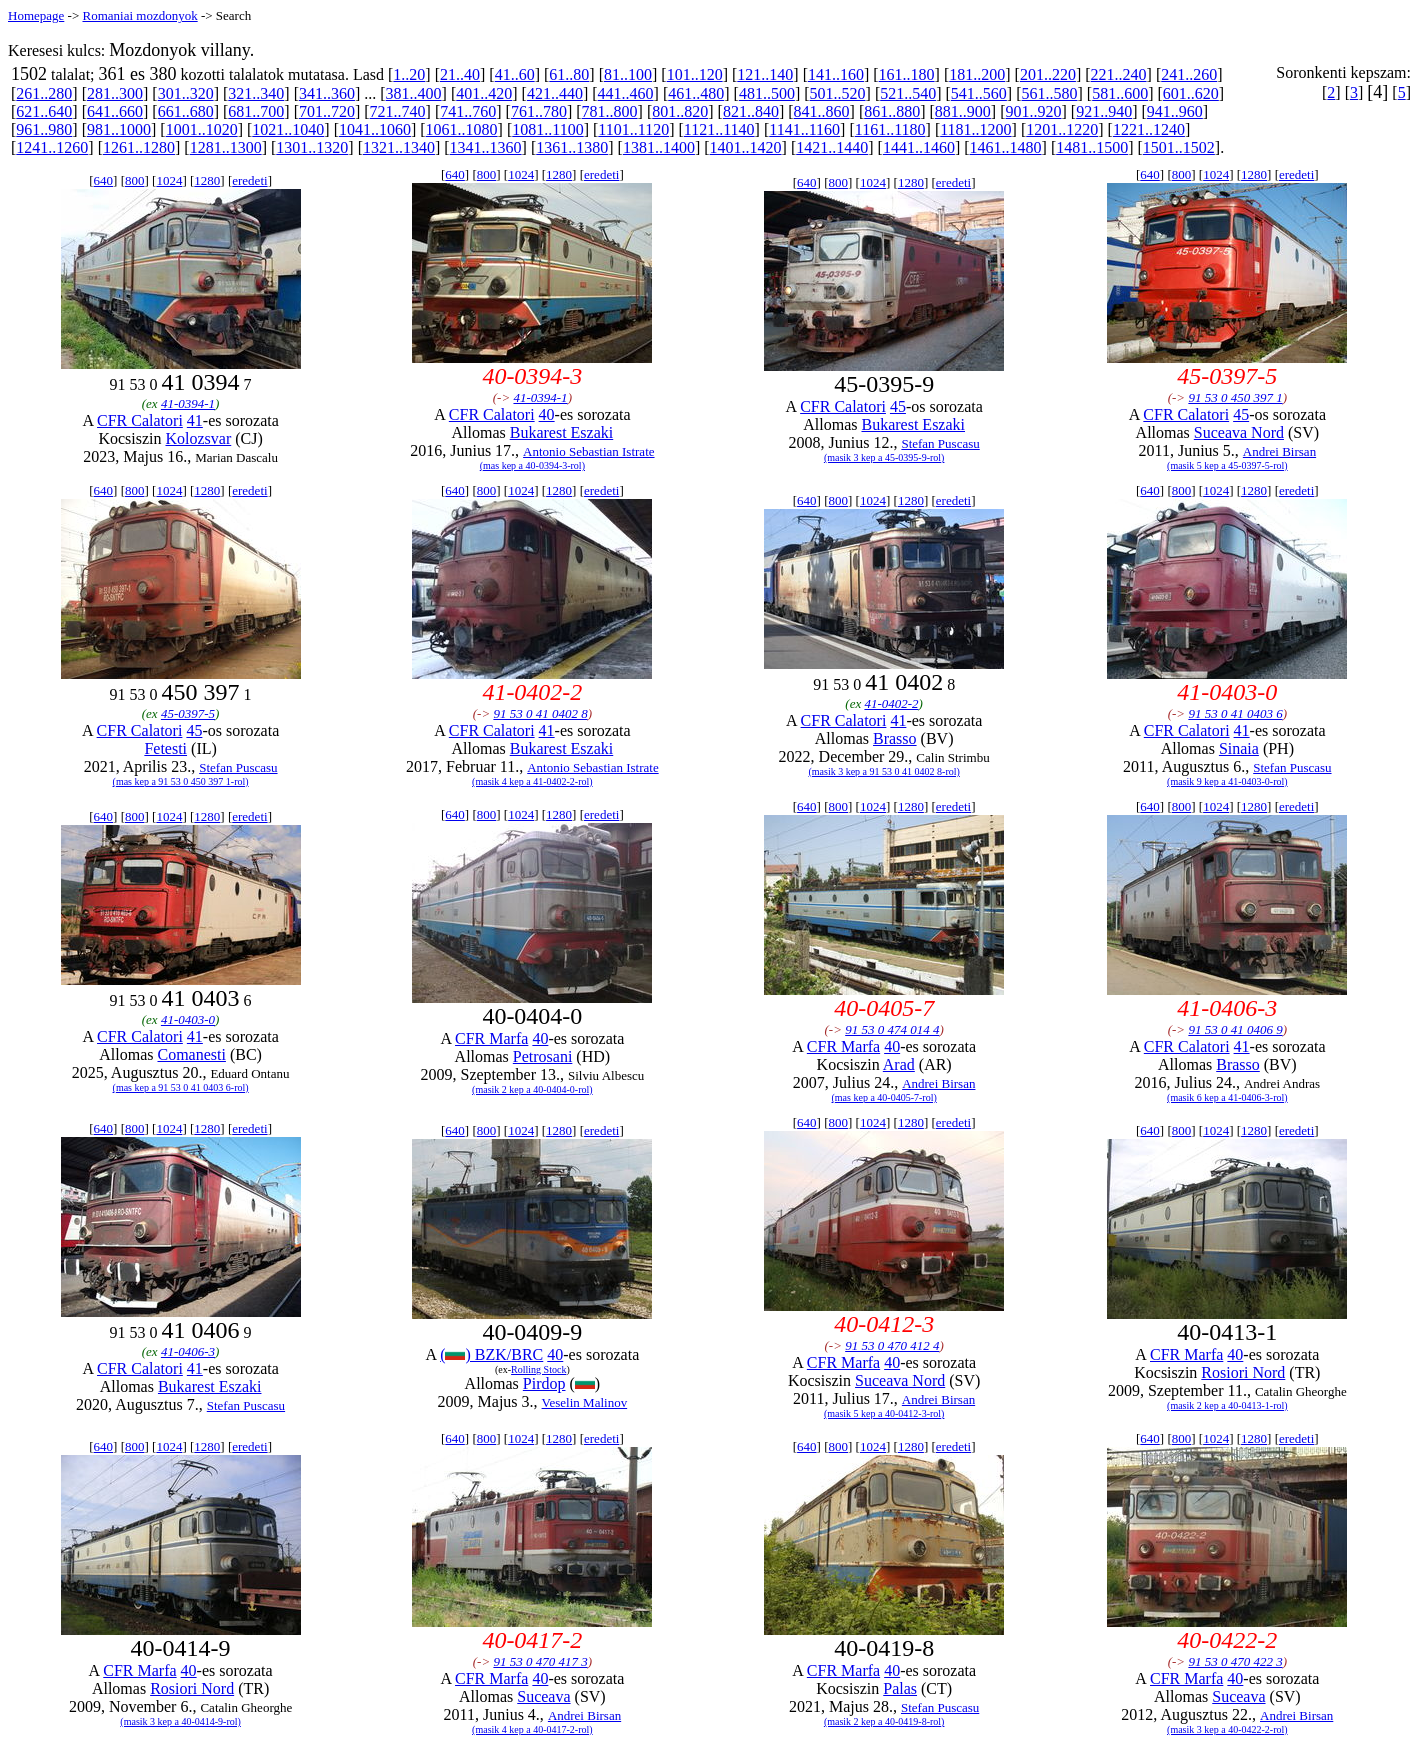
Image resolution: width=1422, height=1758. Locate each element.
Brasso (895, 738)
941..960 (1175, 111)
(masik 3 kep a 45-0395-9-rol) (884, 457)
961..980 (44, 129)
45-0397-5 (188, 713)
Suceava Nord (1239, 432)
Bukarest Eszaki (562, 432)
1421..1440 (832, 147)
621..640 (44, 111)
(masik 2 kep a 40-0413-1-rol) (1227, 1405)
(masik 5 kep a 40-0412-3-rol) (884, 1413)
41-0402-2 (891, 703)
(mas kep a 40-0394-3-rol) (532, 465)
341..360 (327, 93)
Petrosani (543, 1056)
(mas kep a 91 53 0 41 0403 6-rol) (181, 1087)
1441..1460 (919, 147)
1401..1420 (746, 147)
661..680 (186, 111)
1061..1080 (462, 129)
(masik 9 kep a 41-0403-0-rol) (1227, 781)
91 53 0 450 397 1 (1235, 397)
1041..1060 (375, 129)
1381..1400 (659, 147)
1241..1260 (52, 147)
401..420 (484, 93)
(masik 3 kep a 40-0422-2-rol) (1227, 1729)
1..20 (409, 74)
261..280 (44, 93)
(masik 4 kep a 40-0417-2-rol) (532, 1729)
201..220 (1048, 74)
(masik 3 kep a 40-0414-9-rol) (180, 1721)
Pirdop (544, 1383)
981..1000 (119, 129)
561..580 (1050, 93)
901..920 (1034, 111)
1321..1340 (399, 147)
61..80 (569, 74)
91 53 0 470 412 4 (892, 1345)
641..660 (115, 111)
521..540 (908, 93)
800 (135, 180)
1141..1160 (804, 129)
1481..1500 (1092, 147)
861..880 (892, 111)
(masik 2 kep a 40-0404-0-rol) (532, 1089)
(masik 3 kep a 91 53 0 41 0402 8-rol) (883, 771)
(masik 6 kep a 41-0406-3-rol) (1227, 1097)
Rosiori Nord (1243, 1372)
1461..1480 (1006, 147)
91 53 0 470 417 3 (540, 1661)
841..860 (822, 111)
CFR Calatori (140, 420)
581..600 (1120, 93)
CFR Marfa (491, 1038)
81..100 (628, 74)
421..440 (555, 93)
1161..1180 (890, 129)
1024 (169, 180)
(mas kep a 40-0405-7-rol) (884, 1097)
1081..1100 (547, 129)
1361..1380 (572, 147)
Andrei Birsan (1279, 451)
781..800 (610, 111)
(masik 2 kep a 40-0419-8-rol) (884, 1721)
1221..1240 (1149, 129)
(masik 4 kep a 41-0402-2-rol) (532, 781)
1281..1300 (226, 147)
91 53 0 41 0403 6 (1235, 713)
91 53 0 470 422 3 (1235, 1661)
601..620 (1191, 93)
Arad (899, 1064)
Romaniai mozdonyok (139, 15)
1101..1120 (633, 129)
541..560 (979, 93)
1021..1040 (288, 129)
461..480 (696, 93)
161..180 (907, 74)
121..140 (765, 74)
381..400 (414, 93)
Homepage (36, 15)
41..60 (515, 74)
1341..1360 (486, 147)
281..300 (115, 93)
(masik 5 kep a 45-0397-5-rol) (1227, 465)
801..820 (680, 111)
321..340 (256, 93)
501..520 (838, 93)
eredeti (249, 180)
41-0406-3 (188, 1351)
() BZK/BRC (491, 1354)
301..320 (186, 93)
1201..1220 (1062, 129)
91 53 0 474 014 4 (892, 1029)
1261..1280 (139, 147)
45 (898, 406)
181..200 (977, 74)
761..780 (539, 111)
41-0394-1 (188, 403)
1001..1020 (202, 129)
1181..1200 (975, 129)
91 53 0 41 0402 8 (540, 713)
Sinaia (1239, 748)
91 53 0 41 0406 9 (1235, 1029)
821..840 (751, 111)
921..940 (1104, 111)
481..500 (767, 93)
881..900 (963, 111)
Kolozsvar (198, 438)
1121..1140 (719, 129)
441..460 (626, 93)
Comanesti (191, 1054)
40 (547, 414)
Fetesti (165, 748)
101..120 (695, 74)
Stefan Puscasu (940, 443)
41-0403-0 (188, 1019)
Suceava (543, 1696)
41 (195, 420)
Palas (900, 1688)
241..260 (1189, 74)
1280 (207, 180)
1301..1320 (312, 147)
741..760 (468, 111)
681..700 (256, 111)
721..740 (398, 111)
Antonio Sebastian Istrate (588, 451)
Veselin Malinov (585, 1402)
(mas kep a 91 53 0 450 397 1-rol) (181, 781)
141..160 (836, 74)
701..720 (327, 111)
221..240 (1119, 74)
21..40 (460, 74)
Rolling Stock (538, 1369)
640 (104, 180)
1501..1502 (1179, 147)
